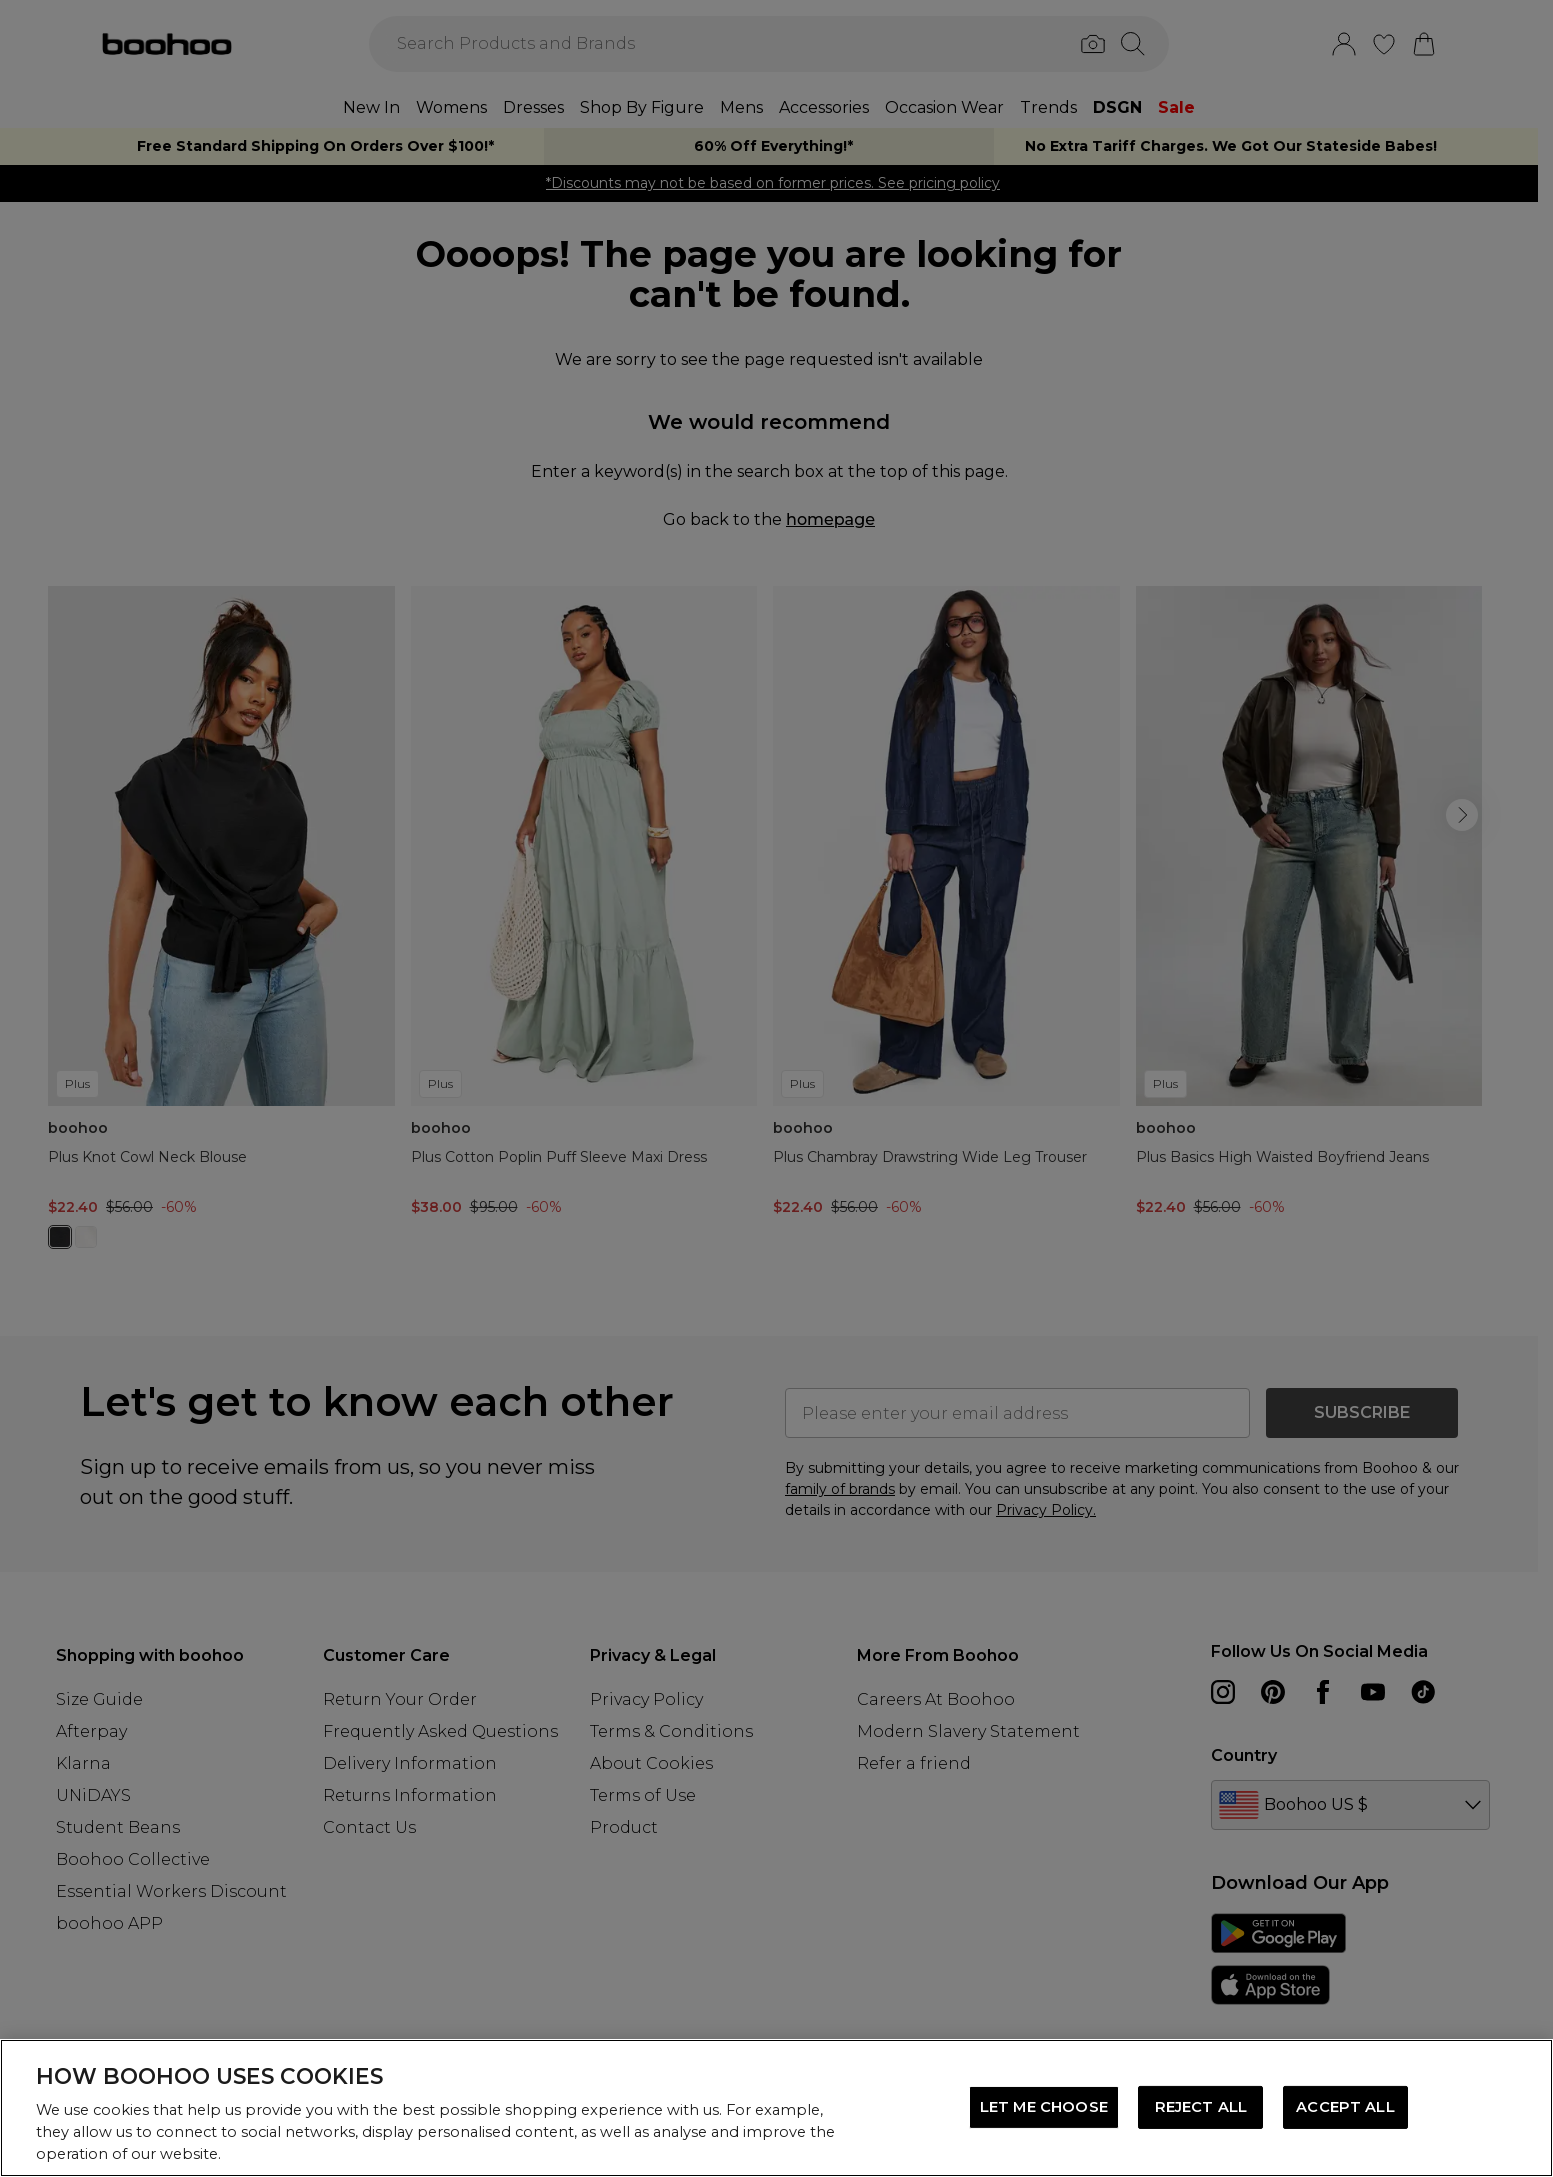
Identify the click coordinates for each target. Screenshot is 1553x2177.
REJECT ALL (1201, 2107)
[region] (776, 2108)
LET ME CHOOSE (1044, 2107)
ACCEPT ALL (1345, 2107)
